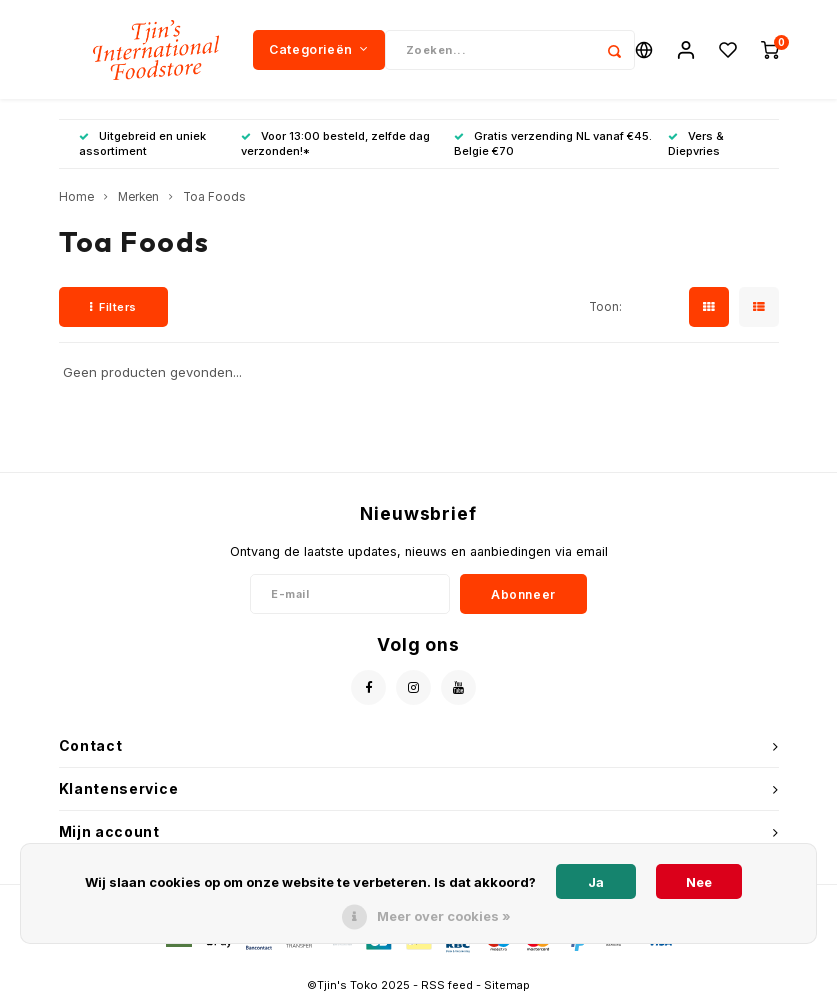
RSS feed (447, 985)
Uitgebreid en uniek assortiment (142, 144)
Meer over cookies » (444, 916)
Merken (138, 198)
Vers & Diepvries (696, 144)
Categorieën (318, 49)
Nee (699, 882)
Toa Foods (214, 198)
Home (76, 198)
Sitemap (507, 985)
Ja (596, 882)
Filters (113, 307)
